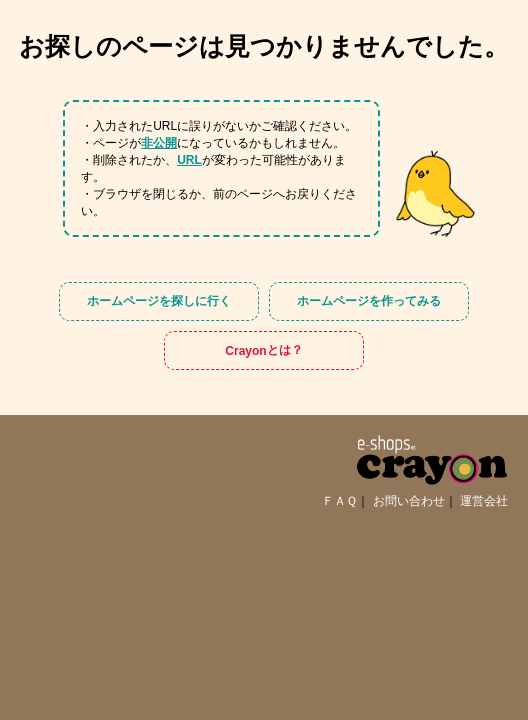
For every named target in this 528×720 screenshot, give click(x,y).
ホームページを (159, 301)
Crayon (263, 350)
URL (189, 160)
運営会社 (484, 501)
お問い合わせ (409, 501)
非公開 (159, 143)
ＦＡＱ (339, 501)
